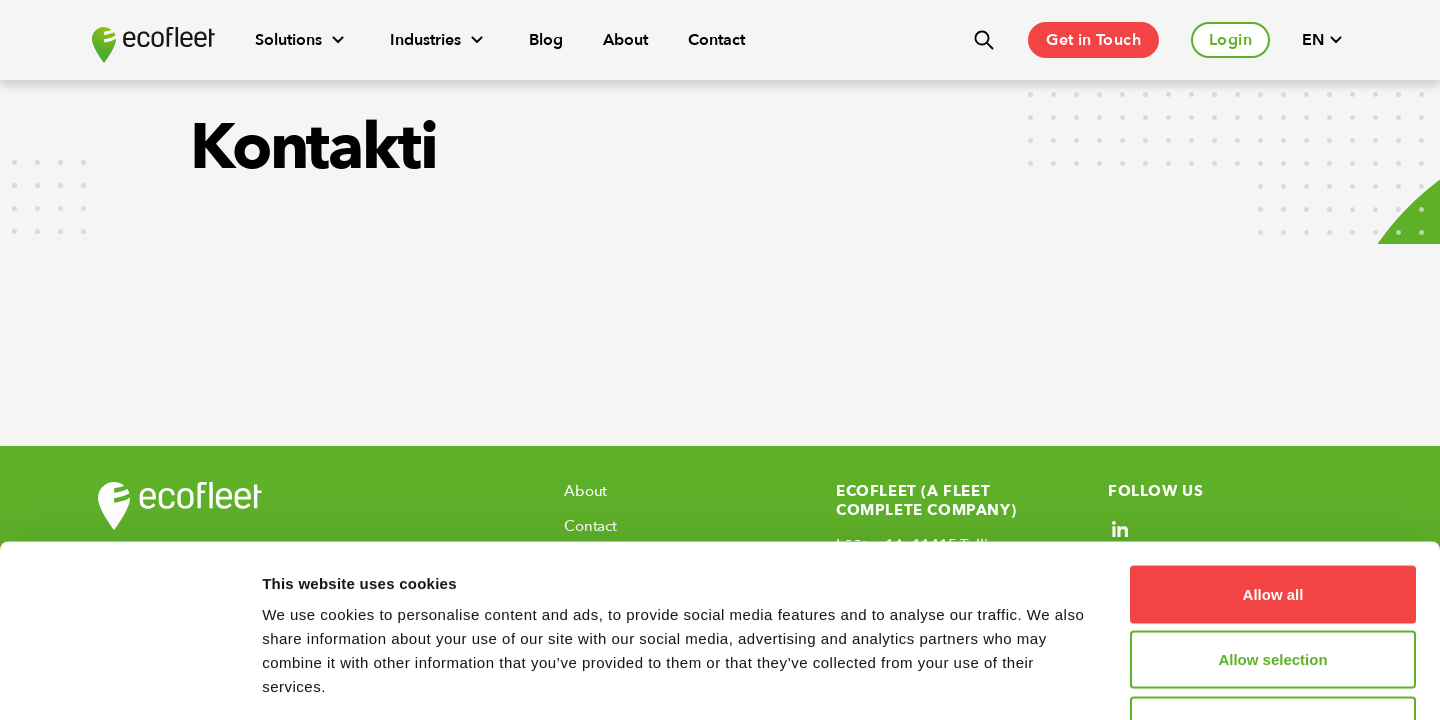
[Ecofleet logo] (153, 45)
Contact (716, 40)
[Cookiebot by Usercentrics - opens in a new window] (129, 681)
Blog (546, 40)
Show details (1049, 680)
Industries (439, 40)
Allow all (1273, 457)
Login (1230, 40)
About (625, 40)
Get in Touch (1093, 40)
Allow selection (1272, 523)
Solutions (302, 40)
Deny (1273, 588)
